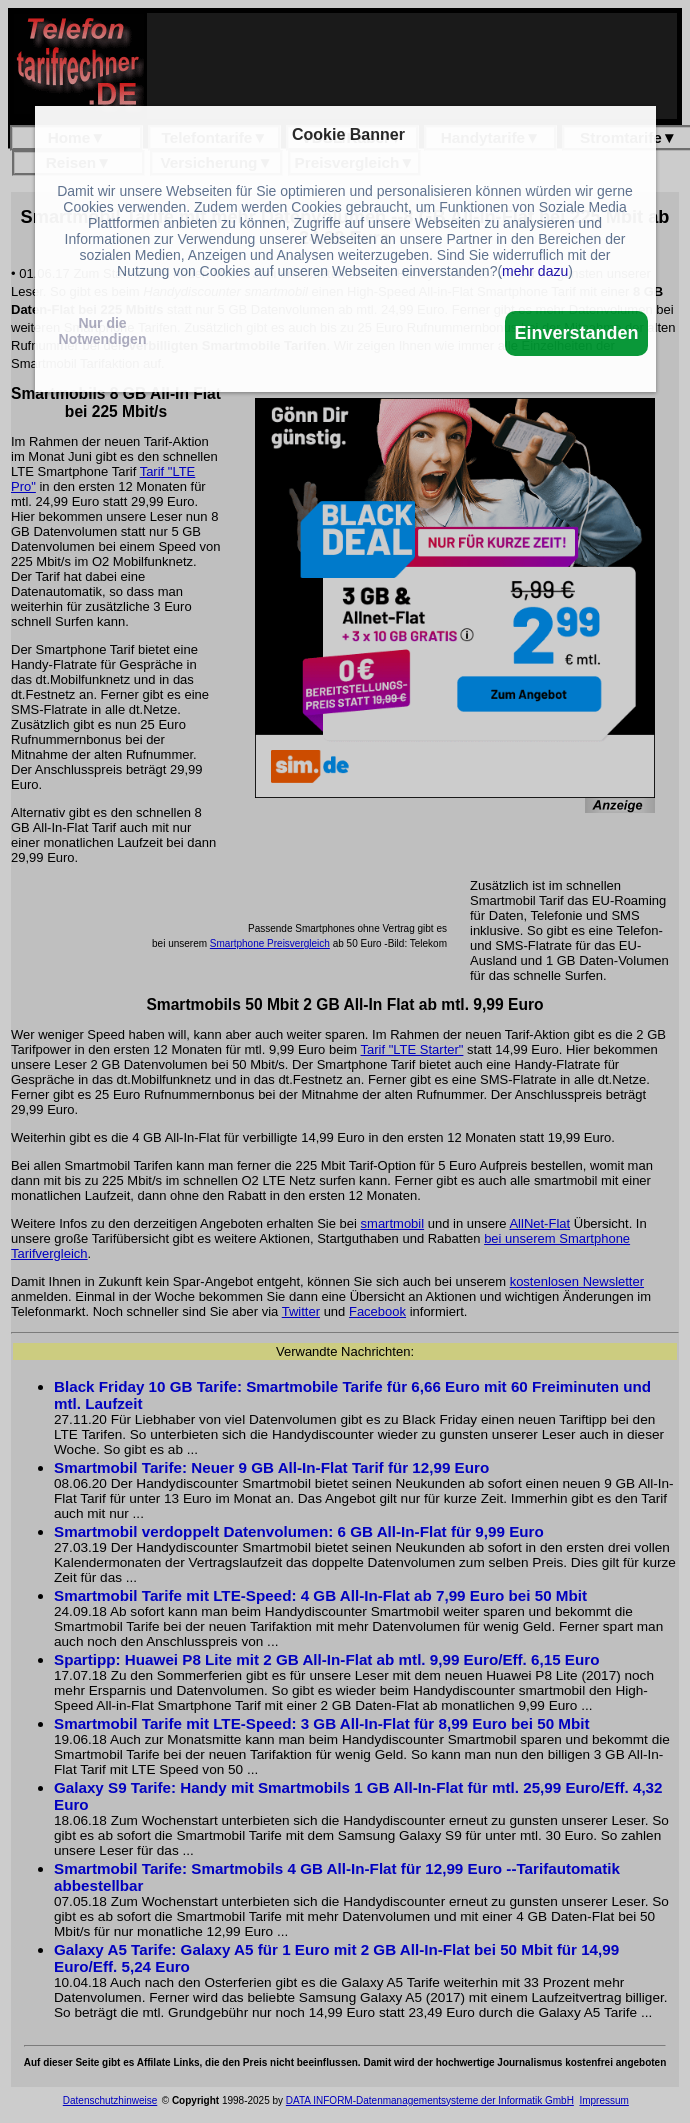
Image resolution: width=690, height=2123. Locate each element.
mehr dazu (535, 271)
